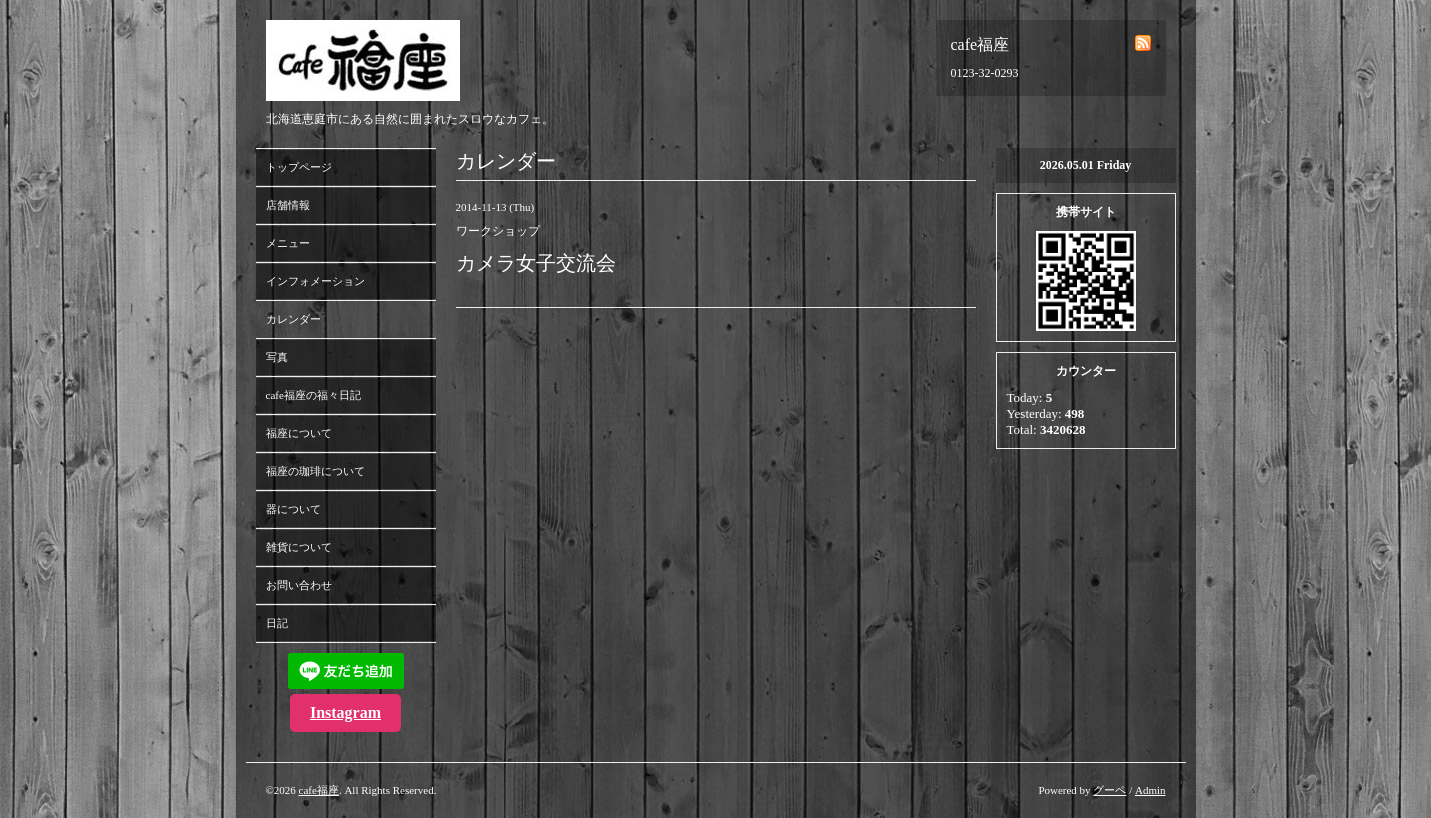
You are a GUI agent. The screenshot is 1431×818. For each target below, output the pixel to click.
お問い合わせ (299, 585)
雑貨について (299, 547)
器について (293, 509)
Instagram (345, 712)
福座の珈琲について (315, 471)
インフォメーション (315, 281)
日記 (277, 623)
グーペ (1109, 790)
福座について (299, 433)
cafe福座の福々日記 (313, 395)
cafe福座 (319, 790)
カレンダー (293, 319)
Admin (1150, 790)
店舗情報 (288, 205)
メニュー (288, 243)
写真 (277, 357)
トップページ (299, 167)
